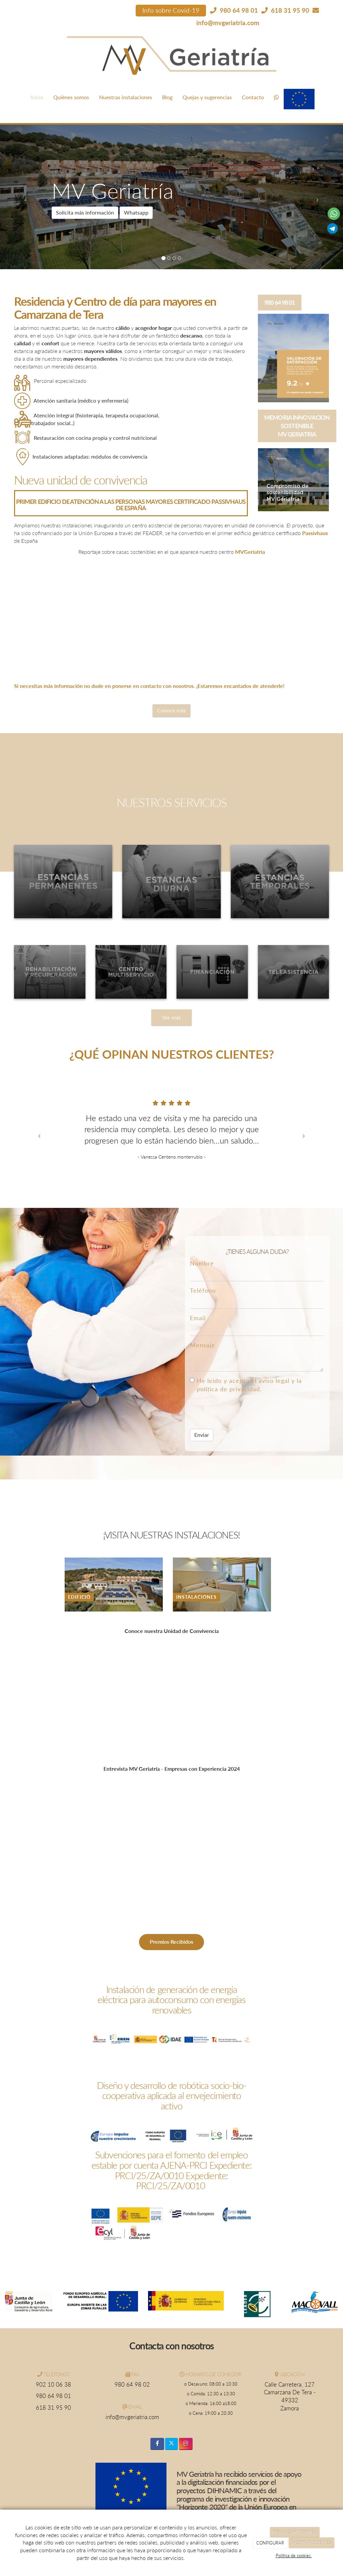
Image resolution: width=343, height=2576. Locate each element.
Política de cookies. (294, 2555)
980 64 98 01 (53, 2396)
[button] (26, 197)
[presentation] (241, 1411)
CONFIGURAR (270, 2542)
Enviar (201, 1434)
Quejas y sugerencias (207, 97)
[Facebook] (157, 2444)
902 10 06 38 (53, 2384)
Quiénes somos (71, 97)
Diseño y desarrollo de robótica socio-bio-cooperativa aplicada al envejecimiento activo (171, 2096)
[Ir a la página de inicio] (12, 88)
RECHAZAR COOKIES (294, 2532)
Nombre (202, 1263)
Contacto (253, 97)
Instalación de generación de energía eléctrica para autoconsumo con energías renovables (171, 2000)
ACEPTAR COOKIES (311, 2542)
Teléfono (203, 1290)
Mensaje (202, 1345)
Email (198, 1318)
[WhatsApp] (276, 97)
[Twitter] (171, 2444)
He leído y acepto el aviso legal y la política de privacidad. (246, 1385)
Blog (167, 97)
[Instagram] (186, 2444)
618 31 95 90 (53, 2407)
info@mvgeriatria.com (227, 22)
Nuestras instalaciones (125, 97)
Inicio (36, 97)
